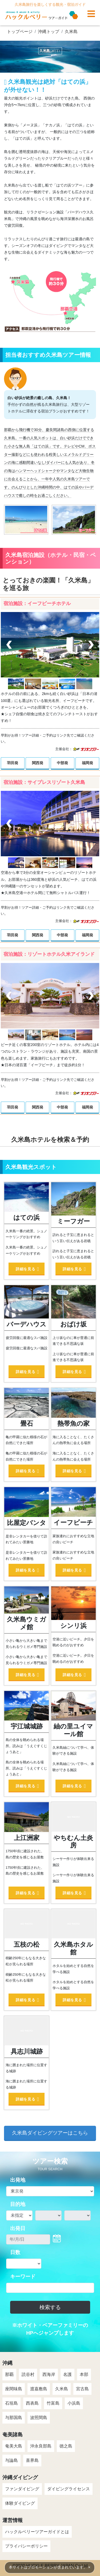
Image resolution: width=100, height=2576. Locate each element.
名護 (67, 2374)
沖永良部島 (40, 2446)
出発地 (17, 2180)
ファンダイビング (22, 2489)
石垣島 (11, 2403)
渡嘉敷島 (38, 2389)
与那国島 (13, 2417)
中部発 (62, 763)
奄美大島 (13, 2446)
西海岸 (48, 2374)
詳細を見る (25, 1269)
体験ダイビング (20, 2503)
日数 (15, 2252)
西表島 (32, 2403)
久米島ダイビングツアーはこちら (50, 2133)
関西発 (37, 763)
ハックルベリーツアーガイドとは (37, 2531)
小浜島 (73, 2403)
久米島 (71, 31)
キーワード (22, 2276)
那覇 (9, 2374)
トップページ (20, 31)
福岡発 (87, 763)
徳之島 (65, 2446)
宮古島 (82, 2389)
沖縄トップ (48, 31)
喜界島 (32, 2460)
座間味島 (13, 2389)
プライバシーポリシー (26, 2546)
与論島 (11, 2460)
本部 (84, 2374)
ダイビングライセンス (68, 2489)
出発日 (17, 2228)
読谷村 (28, 2374)
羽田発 (12, 763)
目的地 (17, 2204)
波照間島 (38, 2417)
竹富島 (53, 2403)
